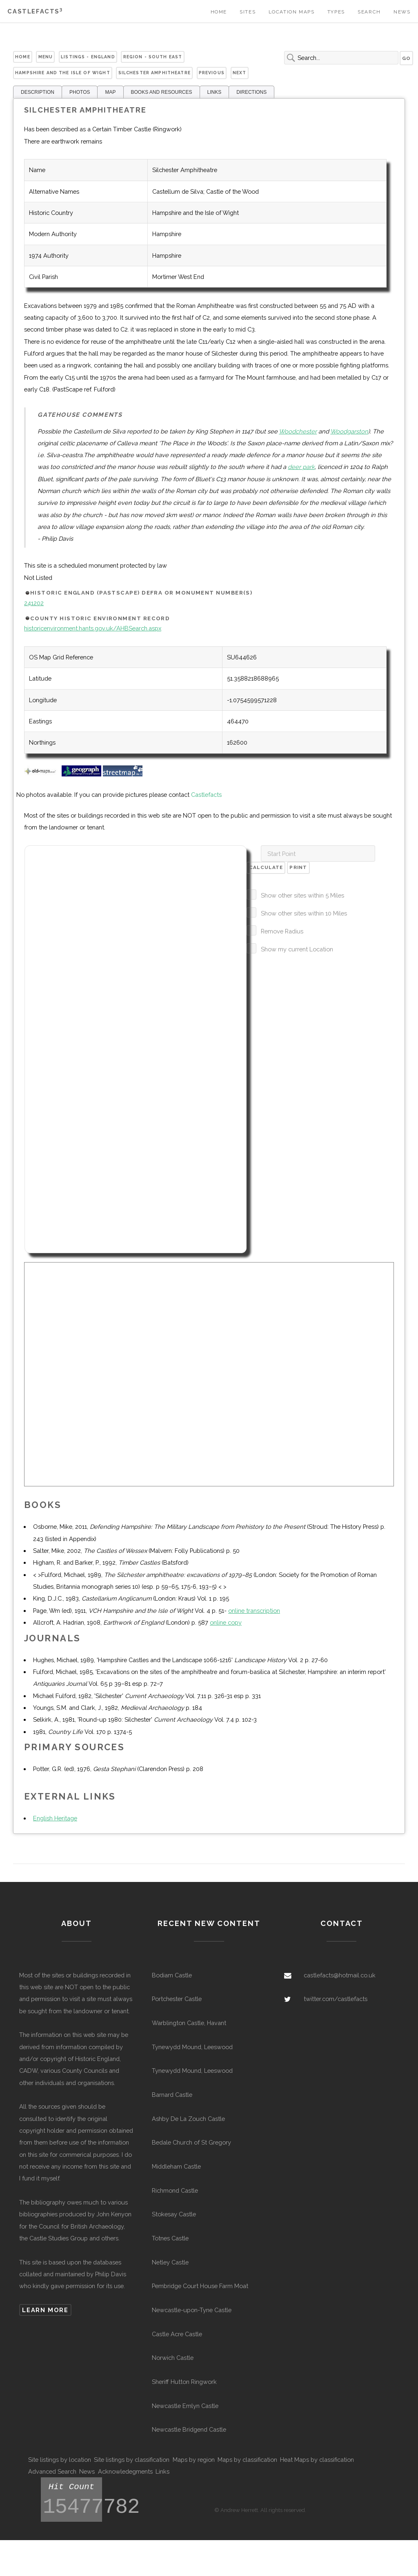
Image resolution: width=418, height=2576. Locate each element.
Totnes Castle (170, 2238)
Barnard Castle (172, 2094)
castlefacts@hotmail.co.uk (340, 1975)
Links (162, 2471)
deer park (301, 466)
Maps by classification (247, 2459)
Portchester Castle (177, 1998)
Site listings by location (59, 2459)
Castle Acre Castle (177, 2334)
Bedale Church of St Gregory (191, 2142)
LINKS (214, 92)
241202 (34, 602)
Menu (45, 56)
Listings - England (88, 56)
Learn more (45, 2309)
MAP (110, 92)
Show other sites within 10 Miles (304, 913)
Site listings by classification (131, 2459)
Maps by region (194, 2459)
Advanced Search (52, 2471)
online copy (226, 1622)
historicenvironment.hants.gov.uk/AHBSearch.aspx (92, 628)
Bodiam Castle (172, 1975)
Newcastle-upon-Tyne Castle (191, 2309)
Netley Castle (170, 2262)
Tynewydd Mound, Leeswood (192, 2046)
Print (298, 867)
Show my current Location (297, 949)
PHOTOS (79, 92)
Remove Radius (282, 931)
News (402, 12)
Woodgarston (349, 431)
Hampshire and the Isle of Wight (62, 72)
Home (219, 12)
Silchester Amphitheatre (154, 72)
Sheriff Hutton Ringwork (184, 2381)
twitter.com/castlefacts (335, 1998)
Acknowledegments (125, 2471)
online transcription (254, 1610)
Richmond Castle (175, 2190)
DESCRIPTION (37, 92)
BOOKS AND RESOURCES (161, 92)
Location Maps (292, 12)
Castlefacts (34, 11)
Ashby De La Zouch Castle (188, 2118)
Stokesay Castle (174, 2214)
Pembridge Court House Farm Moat (200, 2285)
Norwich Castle (172, 2357)
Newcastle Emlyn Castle (185, 2405)
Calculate (266, 867)
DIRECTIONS (251, 92)
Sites (248, 12)
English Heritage (55, 1818)
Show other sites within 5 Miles (302, 895)
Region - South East (152, 56)
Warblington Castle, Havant (189, 2022)
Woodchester (298, 431)
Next (240, 72)
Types (336, 12)
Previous (212, 72)
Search (369, 12)
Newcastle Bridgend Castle (189, 2429)
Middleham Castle (176, 2166)
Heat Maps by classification (317, 2459)
